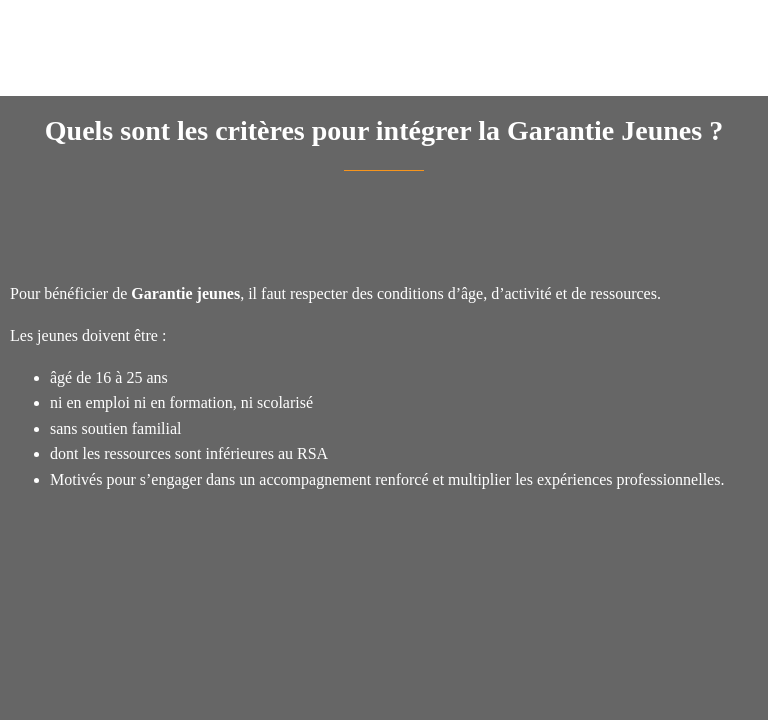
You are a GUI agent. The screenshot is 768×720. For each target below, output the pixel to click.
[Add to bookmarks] (686, 231)
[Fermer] (28, 28)
